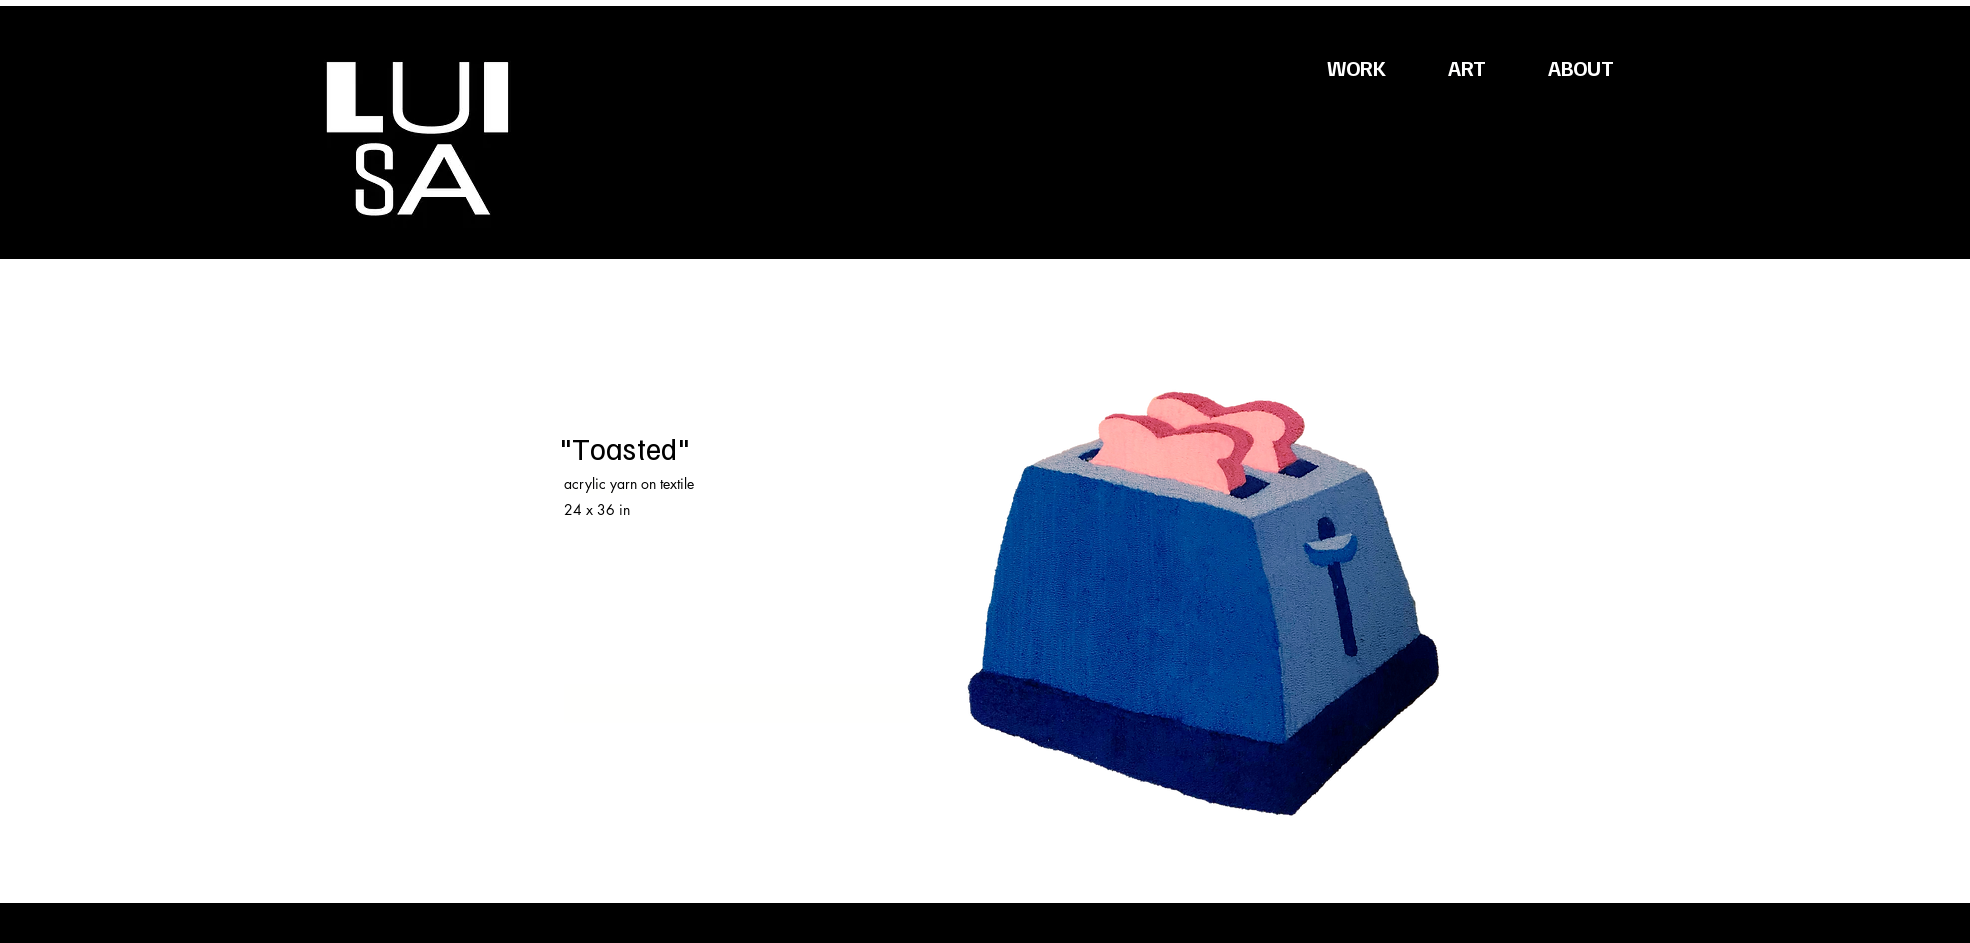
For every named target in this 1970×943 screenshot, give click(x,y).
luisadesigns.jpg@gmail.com (650, 651)
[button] (1442, 103)
